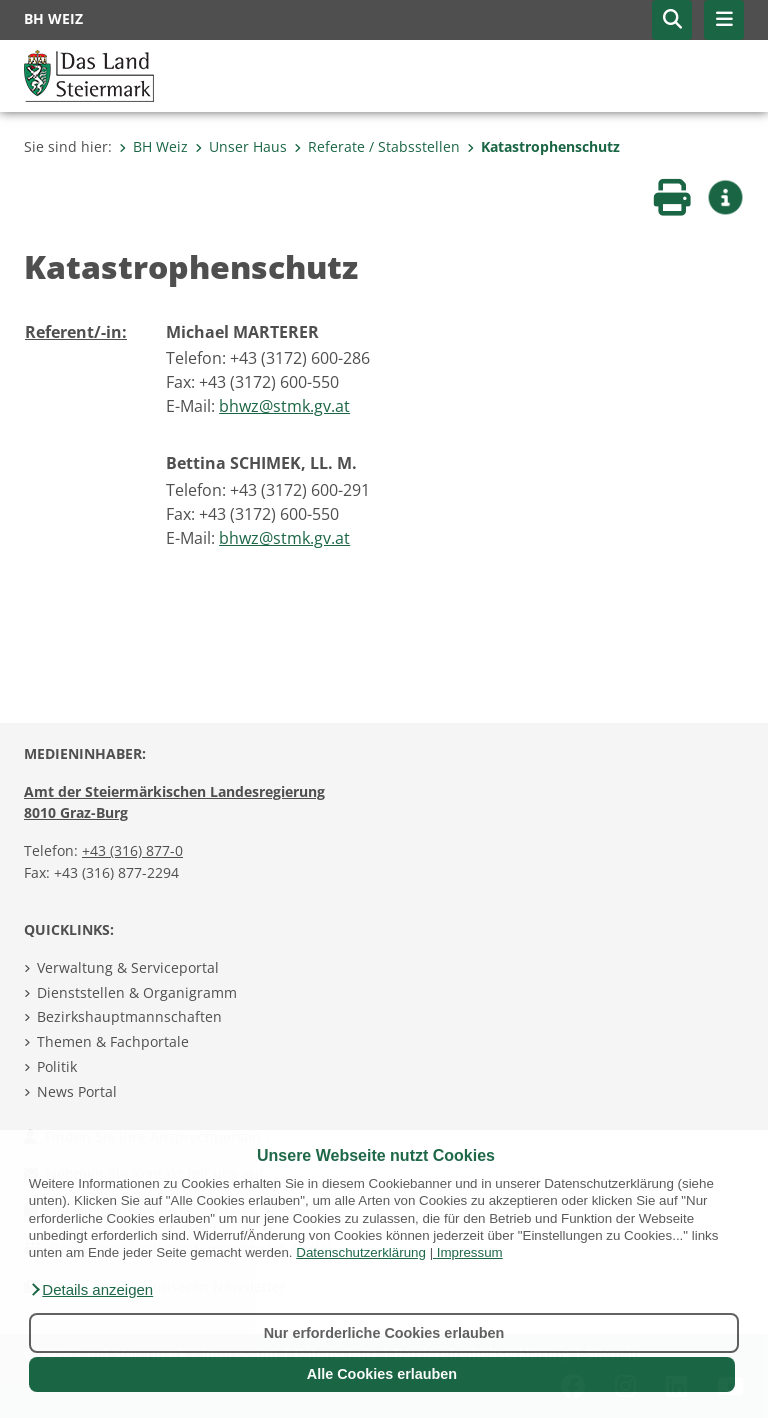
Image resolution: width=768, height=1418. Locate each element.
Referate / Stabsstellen (377, 146)
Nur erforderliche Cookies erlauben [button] (384, 1333)
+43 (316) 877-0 (132, 850)
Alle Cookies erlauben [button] (382, 1374)
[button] (91, 1290)
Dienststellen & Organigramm (137, 992)
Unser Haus (241, 146)
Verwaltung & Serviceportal (128, 967)
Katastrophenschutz (543, 146)
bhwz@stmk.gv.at (284, 406)
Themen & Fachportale (113, 1041)
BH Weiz (153, 146)
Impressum (470, 1252)
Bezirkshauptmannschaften (129, 1016)
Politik (57, 1066)
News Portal (77, 1091)
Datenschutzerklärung (361, 1252)
